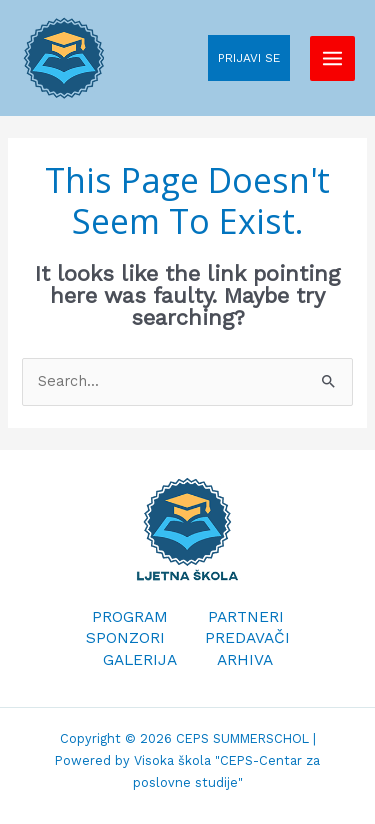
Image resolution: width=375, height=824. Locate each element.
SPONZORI (125, 638)
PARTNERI (246, 617)
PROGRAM (130, 617)
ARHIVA (245, 660)
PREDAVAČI (247, 638)
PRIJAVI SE (249, 58)
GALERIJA (140, 660)
